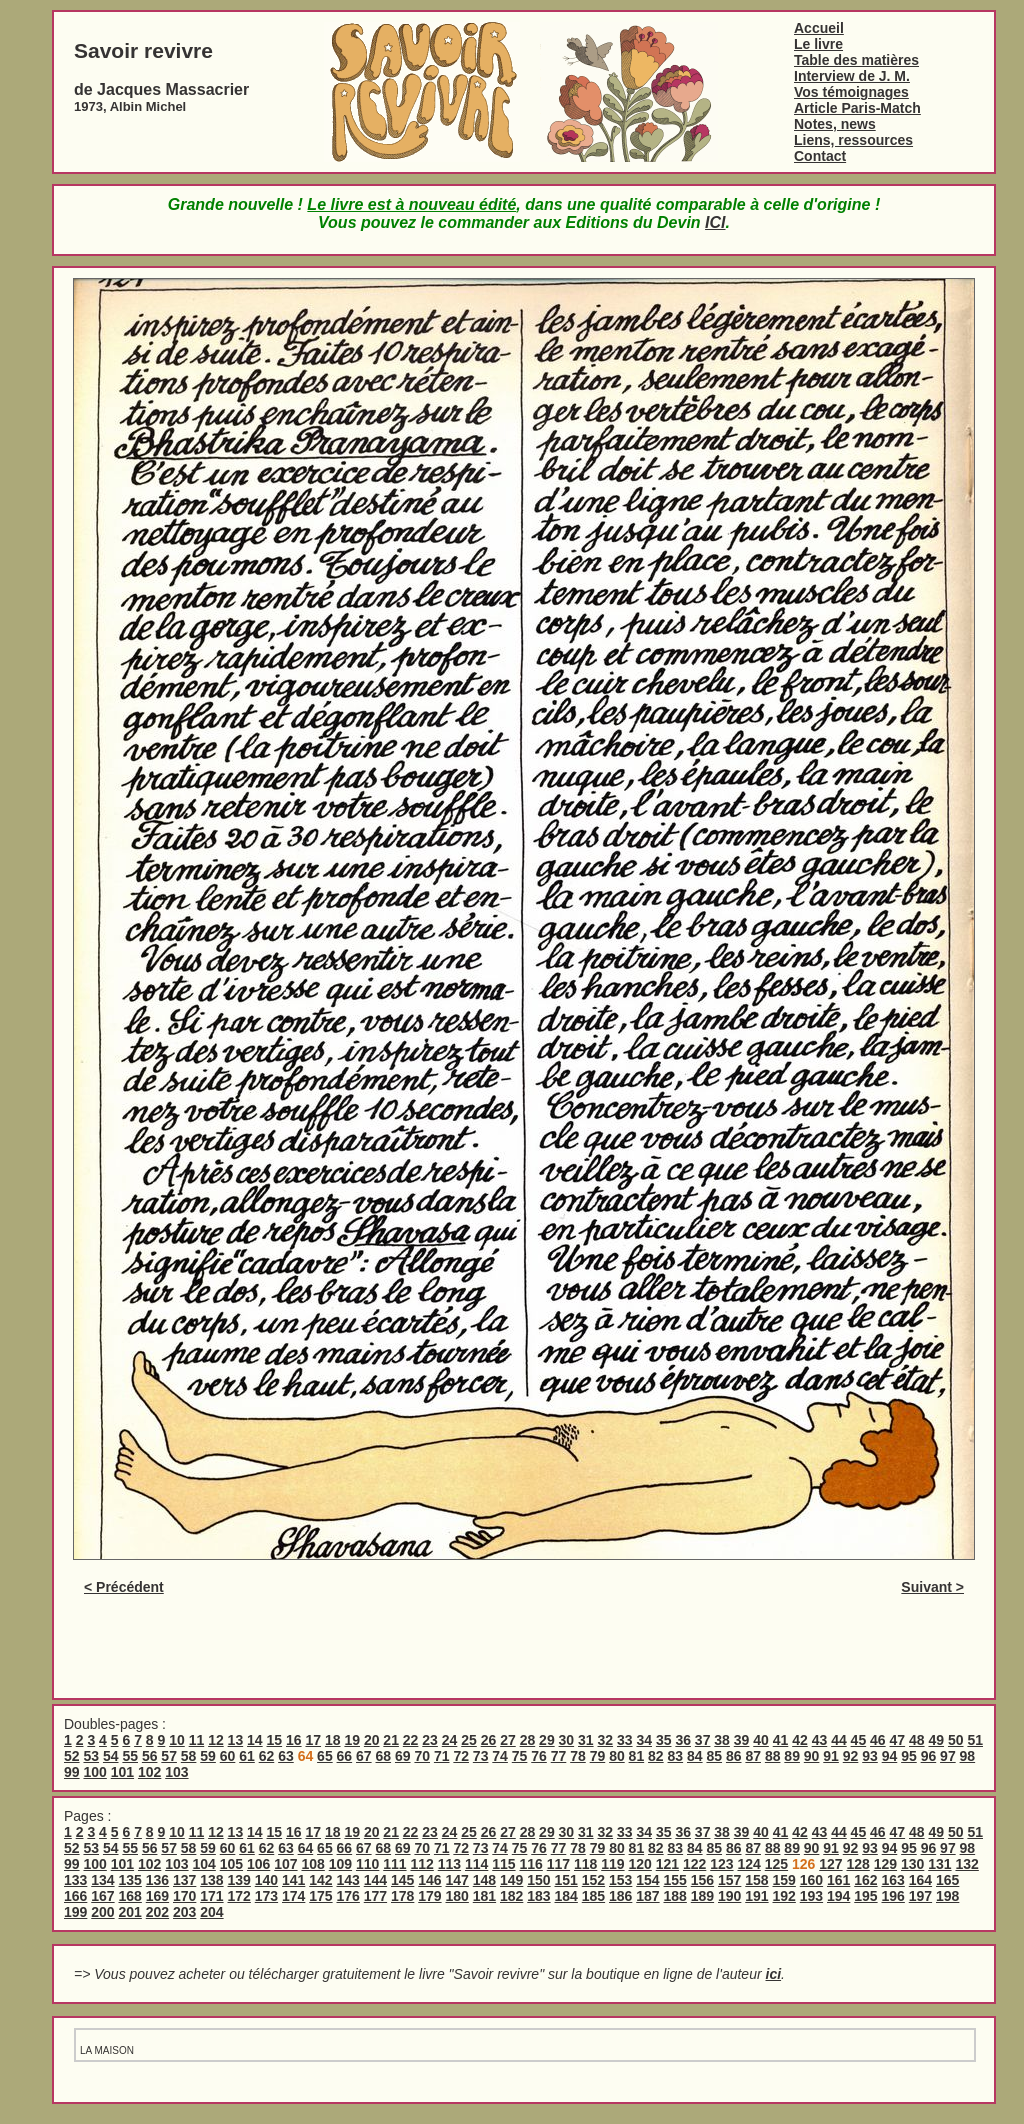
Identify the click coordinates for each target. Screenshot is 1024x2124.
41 (781, 1740)
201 (130, 1912)
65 (325, 1756)
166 (75, 1896)
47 (898, 1740)
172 (239, 1896)
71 (442, 1756)
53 (91, 1756)
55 (130, 1756)
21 (391, 1740)
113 (449, 1864)
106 (258, 1864)
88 (773, 1756)
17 (313, 1740)
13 (236, 1740)
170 (184, 1896)
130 (912, 1864)
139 (239, 1880)
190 (729, 1896)
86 (734, 1756)
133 (75, 1880)
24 (450, 1740)
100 (94, 1772)
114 (476, 1864)
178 (402, 1896)
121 (667, 1864)
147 (457, 1880)
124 (748, 1864)
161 (838, 1880)
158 (756, 1880)
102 (149, 1772)
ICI (715, 222)
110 (367, 1864)
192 (784, 1896)
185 (593, 1896)
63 (286, 1756)
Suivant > (932, 1587)
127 (830, 1864)
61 (247, 1756)
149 (511, 1880)
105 (231, 1864)
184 (566, 1896)
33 (625, 1740)
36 (683, 1740)
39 (742, 1740)
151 (566, 1880)
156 (702, 1880)
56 (150, 1756)
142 (320, 1880)
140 (266, 1880)
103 (176, 1772)
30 (567, 1740)
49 (936, 1740)
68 (384, 1756)
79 (598, 1756)
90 (812, 1756)
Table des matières (856, 60)
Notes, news (835, 124)
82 (656, 1756)
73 (481, 1756)
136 (157, 1880)
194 (838, 1896)
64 (306, 1848)
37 (703, 1740)
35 (664, 1740)
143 (348, 1880)
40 (761, 1740)
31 (586, 1740)
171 (211, 1896)
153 (620, 1880)
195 (865, 1896)
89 (792, 1756)
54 (111, 1756)
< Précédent (124, 1587)
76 (539, 1756)
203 (184, 1912)
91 (831, 1756)
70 (422, 1756)
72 (461, 1756)
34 (644, 1740)
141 (293, 1880)
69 (403, 1756)
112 (421, 1864)
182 (511, 1896)
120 (639, 1864)
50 (956, 1740)
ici (774, 1974)
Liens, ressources (853, 140)
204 (211, 1912)
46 (878, 1740)
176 (348, 1896)
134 (102, 1880)
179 (429, 1896)
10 (177, 1740)
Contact (820, 156)
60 (228, 1756)
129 (885, 1864)
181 (484, 1896)
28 (528, 1740)
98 (968, 1756)
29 (547, 1740)
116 (530, 1864)
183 (538, 1896)
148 (484, 1880)
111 (394, 1864)
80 (617, 1756)
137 (184, 1880)
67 (364, 1756)
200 (102, 1912)
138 (211, 1880)
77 (559, 1756)
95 (909, 1756)
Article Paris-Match (857, 108)
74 (500, 1756)
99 (72, 1772)
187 (647, 1896)
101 (122, 1772)
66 (345, 1756)
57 (169, 1756)
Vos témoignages (851, 92)
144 (375, 1880)
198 (947, 1896)
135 (130, 1880)
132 (966, 1864)
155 (675, 1880)
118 (585, 1864)
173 (266, 1896)
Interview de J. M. (852, 76)
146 (429, 1880)
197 (920, 1896)
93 (870, 1756)
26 (489, 1740)
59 (208, 1756)
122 (694, 1864)
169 (157, 1896)
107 (285, 1864)
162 (865, 1880)
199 (75, 1912)
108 (312, 1864)
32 (606, 1740)
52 (72, 1756)
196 (893, 1896)
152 (593, 1880)
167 (102, 1896)
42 (800, 1740)
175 (320, 1896)
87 (753, 1756)
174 (293, 1896)
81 (637, 1756)
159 (784, 1880)
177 (375, 1896)
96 (929, 1756)
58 (189, 1756)
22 (411, 1740)
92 (851, 1756)
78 (578, 1756)
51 (975, 1740)
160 (811, 1880)
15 (275, 1740)
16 (294, 1740)
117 (558, 1864)
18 (333, 1740)
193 (811, 1896)
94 (890, 1756)
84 (695, 1756)
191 (756, 1896)
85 (714, 1756)
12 (216, 1740)
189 (702, 1896)
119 (612, 1864)
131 (939, 1864)
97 (948, 1756)
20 (372, 1740)
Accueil (819, 28)
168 (130, 1896)
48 (917, 1740)
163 (893, 1880)
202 (157, 1912)
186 (620, 1896)
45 (859, 1740)
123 (721, 1864)
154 (647, 1880)
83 (676, 1756)
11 (197, 1740)
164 (920, 1880)
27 (508, 1740)
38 (722, 1740)
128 (857, 1864)
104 (203, 1864)
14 (255, 1740)
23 (430, 1740)
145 (402, 1880)
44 (839, 1740)
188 (675, 1896)
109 (340, 1864)
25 (469, 1740)
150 (538, 1880)
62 (267, 1756)
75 (520, 1756)
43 (820, 1740)
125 (776, 1864)
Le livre (818, 44)
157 (729, 1880)
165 (947, 1880)
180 (457, 1896)
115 (503, 1864)
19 (352, 1740)
